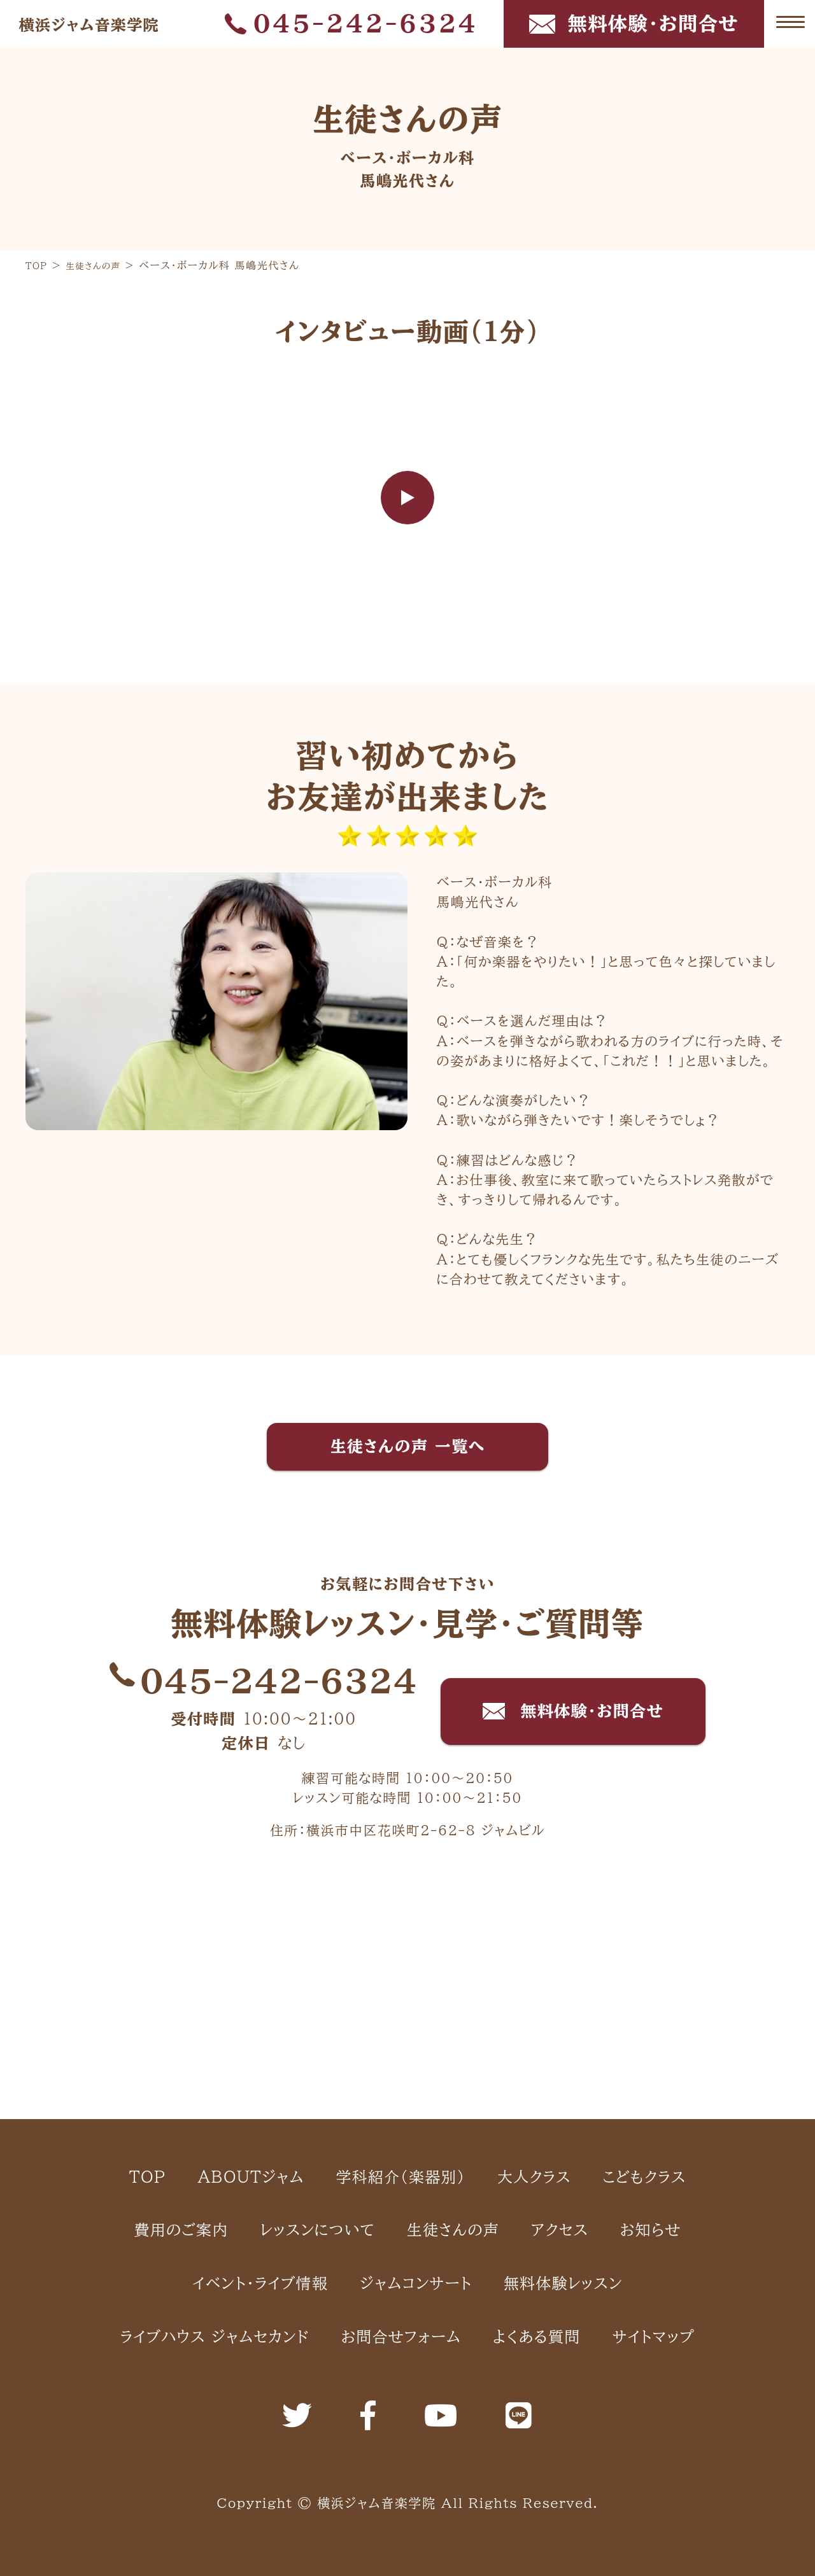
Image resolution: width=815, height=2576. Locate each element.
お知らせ (435, 2100)
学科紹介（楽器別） (470, 1966)
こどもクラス (238, 2033)
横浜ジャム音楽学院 (106, 23)
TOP (157, 1966)
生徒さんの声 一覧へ (407, 1449)
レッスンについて (556, 2033)
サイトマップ (407, 2300)
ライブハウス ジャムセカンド (240, 2233)
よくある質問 (638, 2233)
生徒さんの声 (192, 2100)
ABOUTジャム (284, 1966)
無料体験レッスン (496, 2166)
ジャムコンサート (314, 2166)
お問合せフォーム (471, 2233)
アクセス (324, 2100)
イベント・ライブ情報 (596, 2100)
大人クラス (635, 1966)
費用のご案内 (387, 2033)
